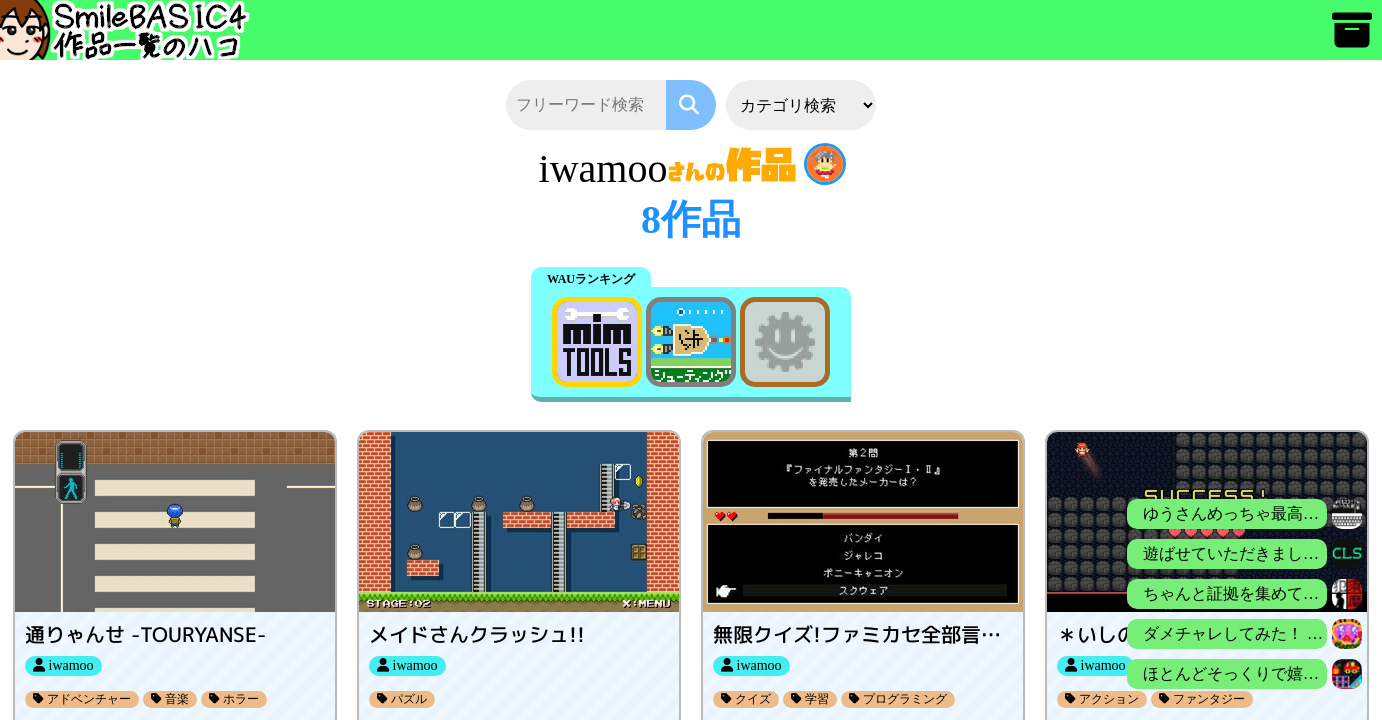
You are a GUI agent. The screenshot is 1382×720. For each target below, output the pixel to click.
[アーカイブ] (1352, 39)
